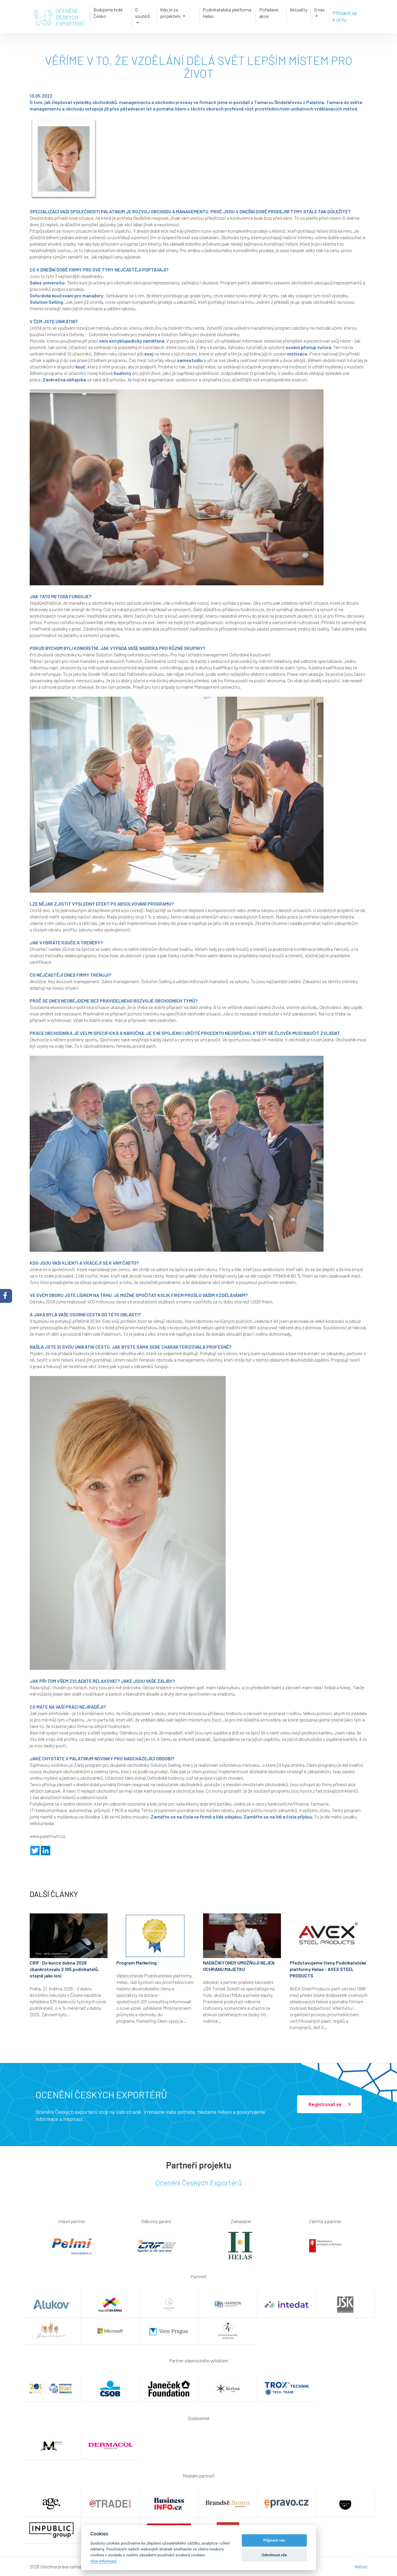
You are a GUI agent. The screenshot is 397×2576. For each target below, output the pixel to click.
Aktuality (301, 12)
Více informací (104, 2561)
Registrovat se (329, 2104)
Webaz (361, 2566)
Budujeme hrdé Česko (105, 15)
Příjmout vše (274, 2540)
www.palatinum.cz (47, 1836)
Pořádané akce (270, 15)
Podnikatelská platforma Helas (227, 15)
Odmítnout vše (274, 2555)
